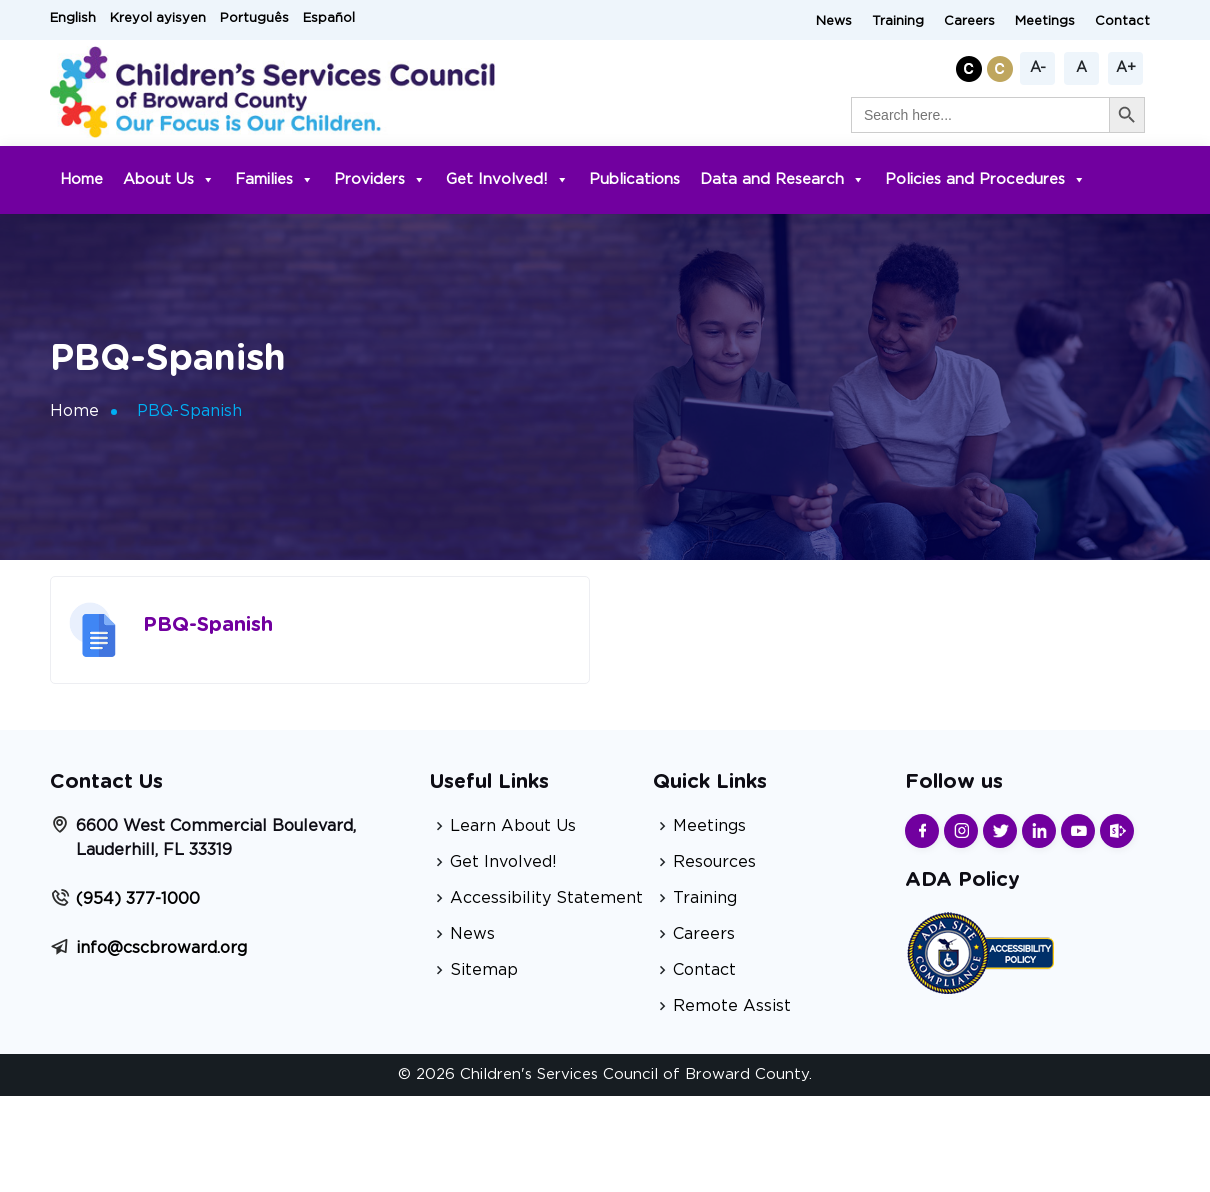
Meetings (1045, 21)
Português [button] (254, 18)
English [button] (73, 18)
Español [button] (329, 18)
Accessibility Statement (546, 898)
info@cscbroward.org (161, 948)
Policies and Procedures (985, 179)
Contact (1122, 21)
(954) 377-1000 (138, 899)
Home (81, 179)
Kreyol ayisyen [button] (158, 18)
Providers (380, 179)
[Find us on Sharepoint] (1117, 831)
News (834, 21)
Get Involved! (507, 179)
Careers (969, 21)
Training (898, 21)
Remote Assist (732, 1006)
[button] (971, 65)
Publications (634, 179)
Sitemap (484, 970)
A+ (1126, 68)
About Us (169, 179)
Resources (714, 862)
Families (274, 179)
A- (1038, 68)
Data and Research (782, 179)
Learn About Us (513, 826)
